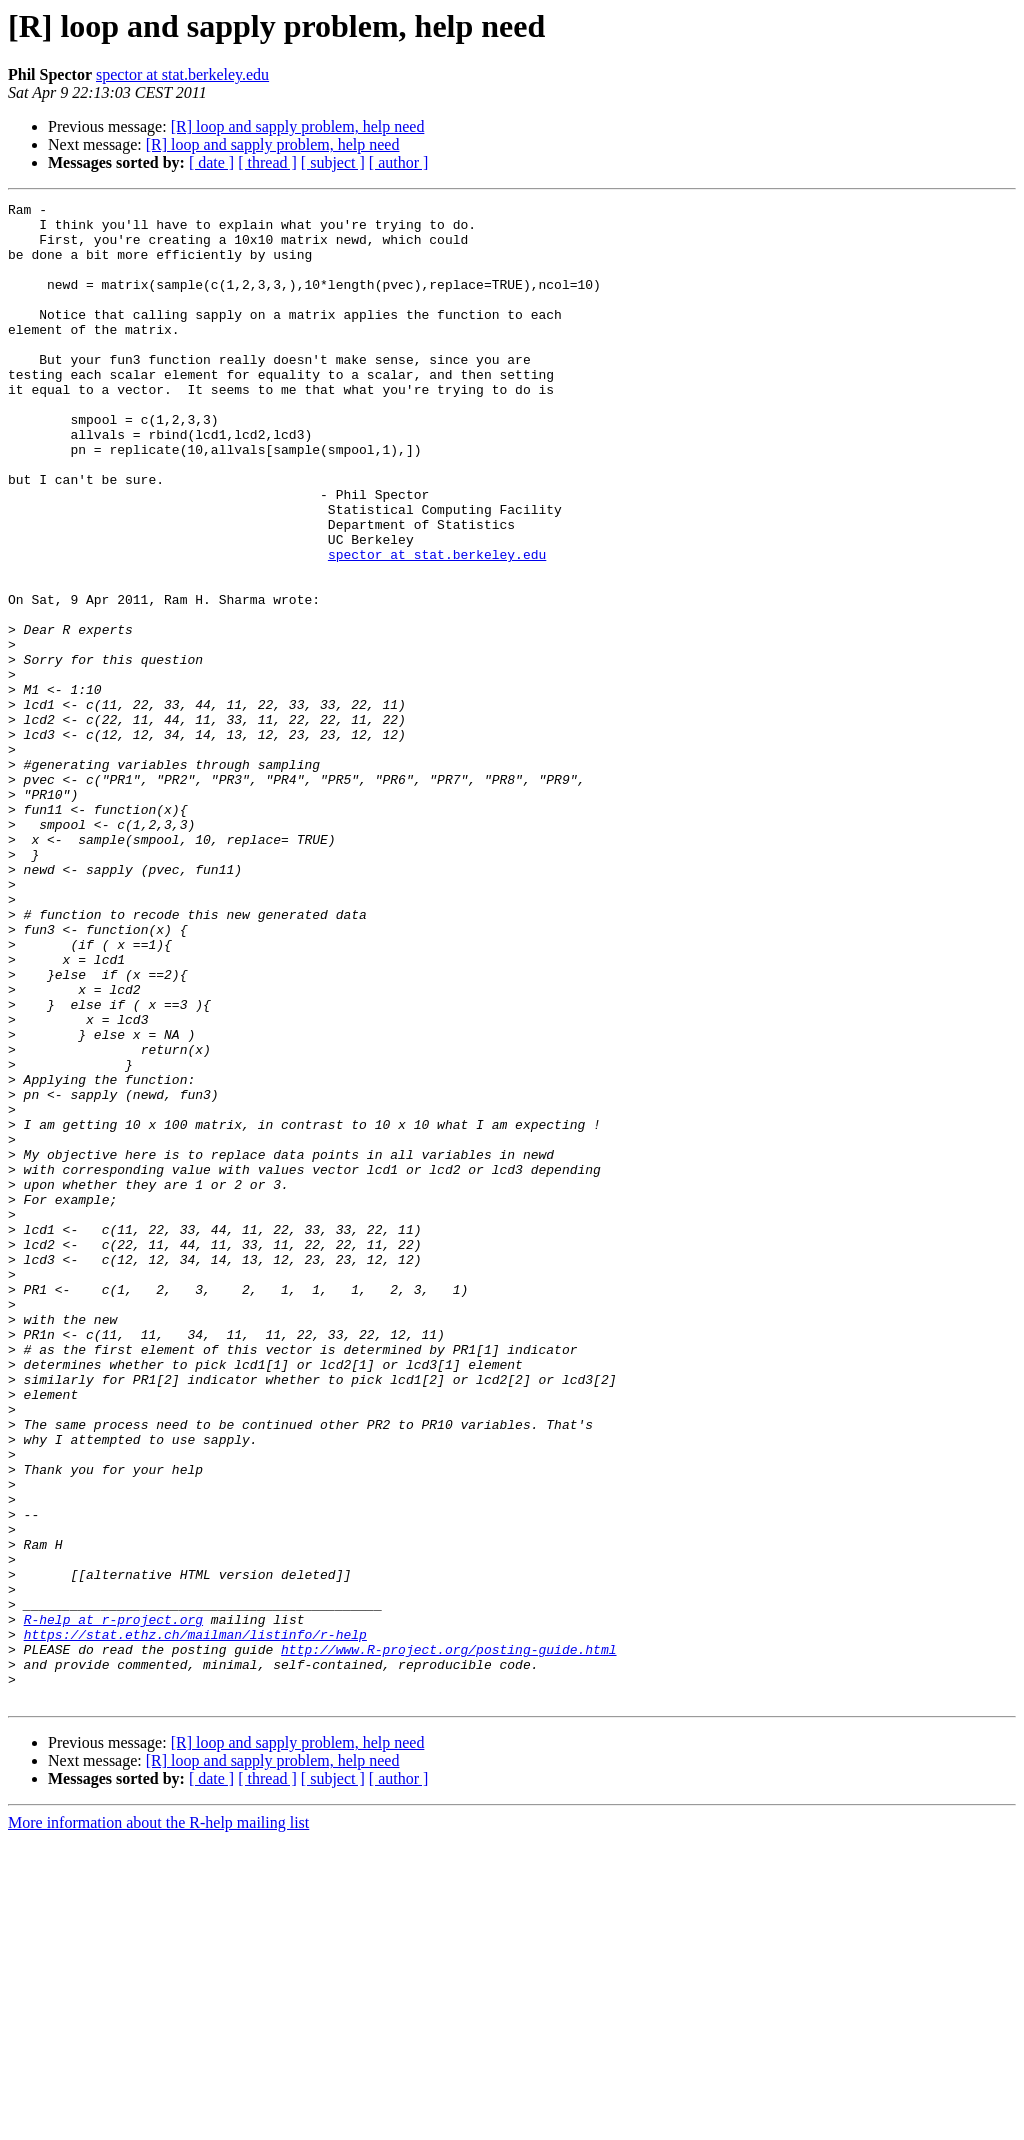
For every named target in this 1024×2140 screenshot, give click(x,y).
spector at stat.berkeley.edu (182, 74)
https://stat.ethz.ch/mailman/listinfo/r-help (195, 1922)
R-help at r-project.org (113, 1904)
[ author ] (399, 162)
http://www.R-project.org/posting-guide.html (448, 1940)
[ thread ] (267, 162)
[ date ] (211, 162)
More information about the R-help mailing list (158, 2122)
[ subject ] (333, 162)
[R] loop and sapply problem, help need (298, 126)
